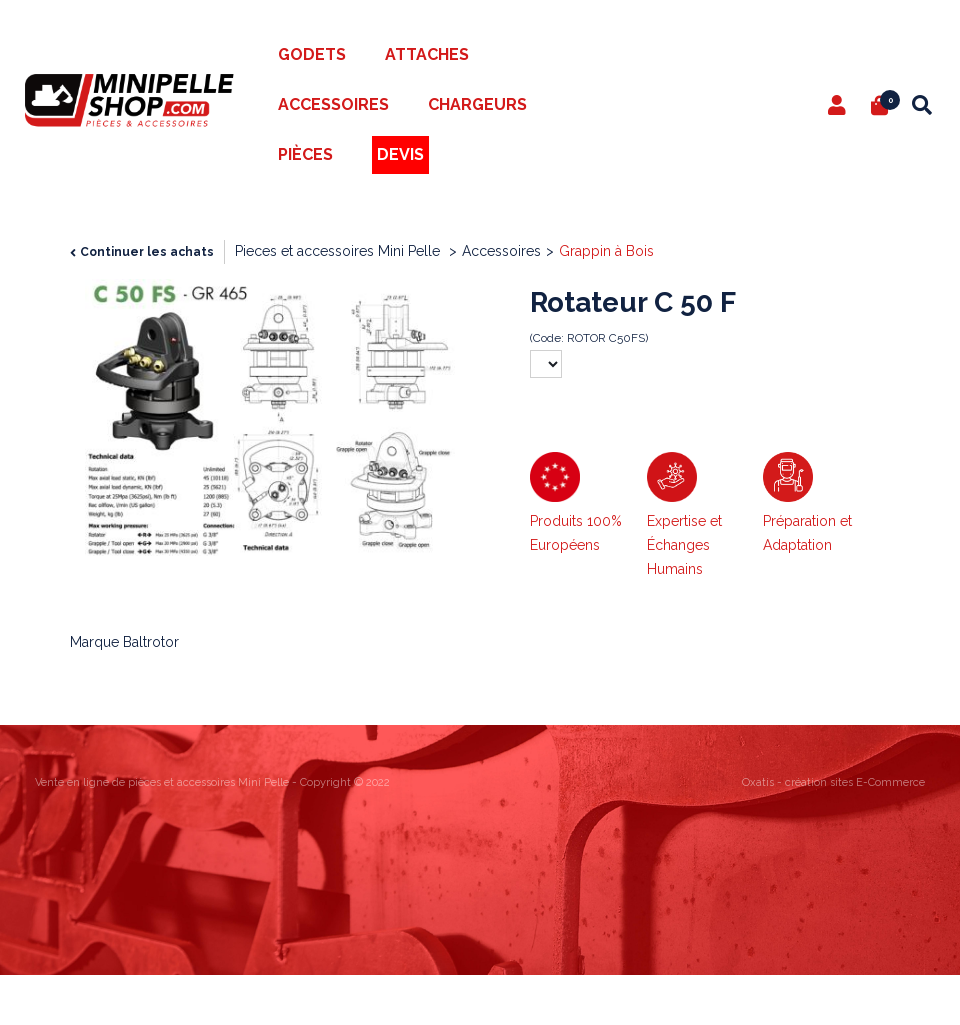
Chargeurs (477, 104)
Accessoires (333, 104)
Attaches (427, 54)
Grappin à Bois (606, 251)
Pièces (305, 154)
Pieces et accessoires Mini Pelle (339, 251)
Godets (312, 54)
